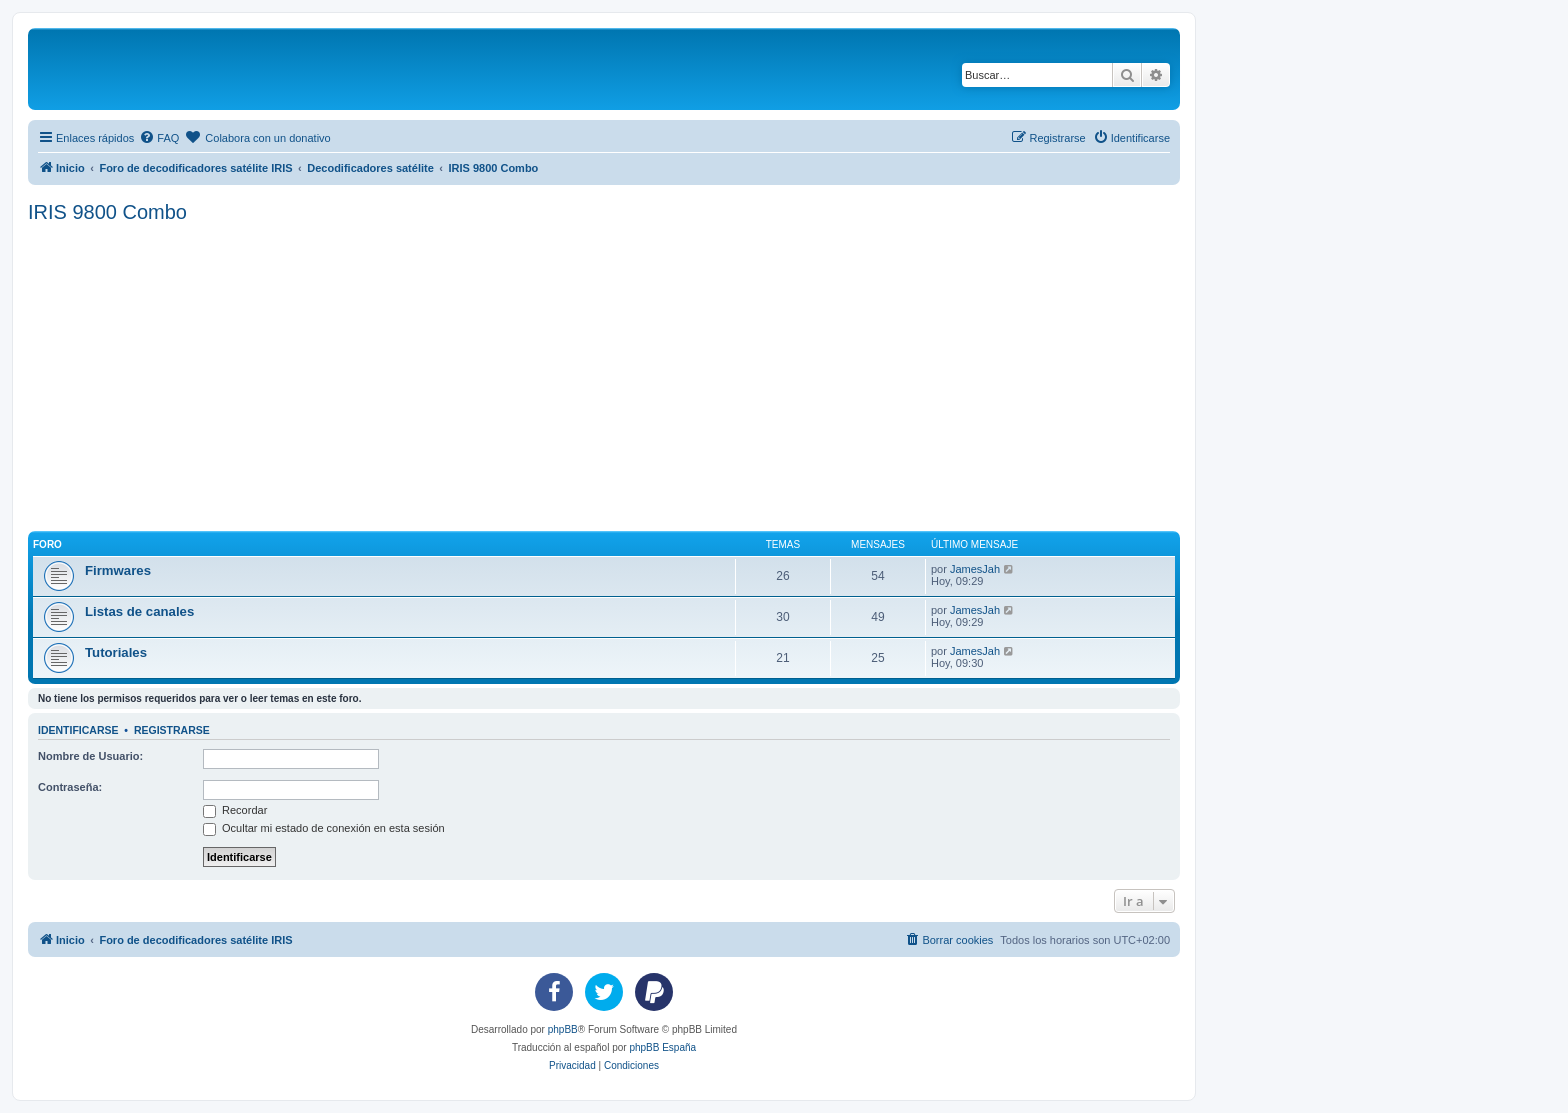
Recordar (235, 810)
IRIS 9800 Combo (107, 212)
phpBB (563, 1029)
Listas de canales (139, 611)
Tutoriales (116, 652)
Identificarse (78, 730)
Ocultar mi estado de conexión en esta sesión (324, 828)
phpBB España (662, 1047)
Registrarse (172, 730)
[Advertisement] (628, 374)
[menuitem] (159, 138)
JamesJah (975, 569)
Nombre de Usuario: (90, 756)
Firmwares (118, 570)
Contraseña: (70, 787)
